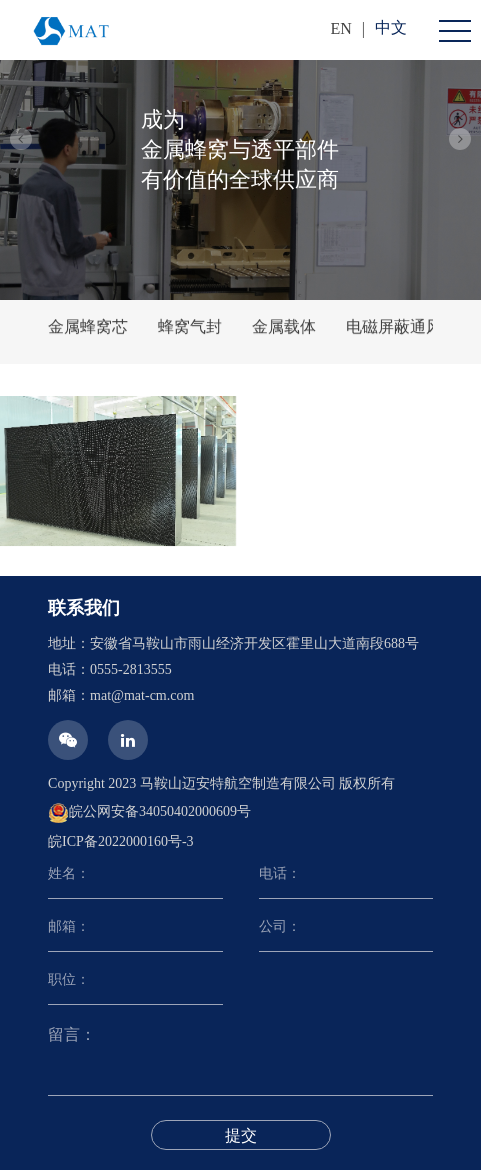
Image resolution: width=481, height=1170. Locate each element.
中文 (391, 27)
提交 (241, 1135)
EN (340, 28)
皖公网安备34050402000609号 (149, 813)
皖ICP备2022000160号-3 (120, 841)
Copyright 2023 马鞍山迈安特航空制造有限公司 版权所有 (221, 783)
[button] (21, 139)
